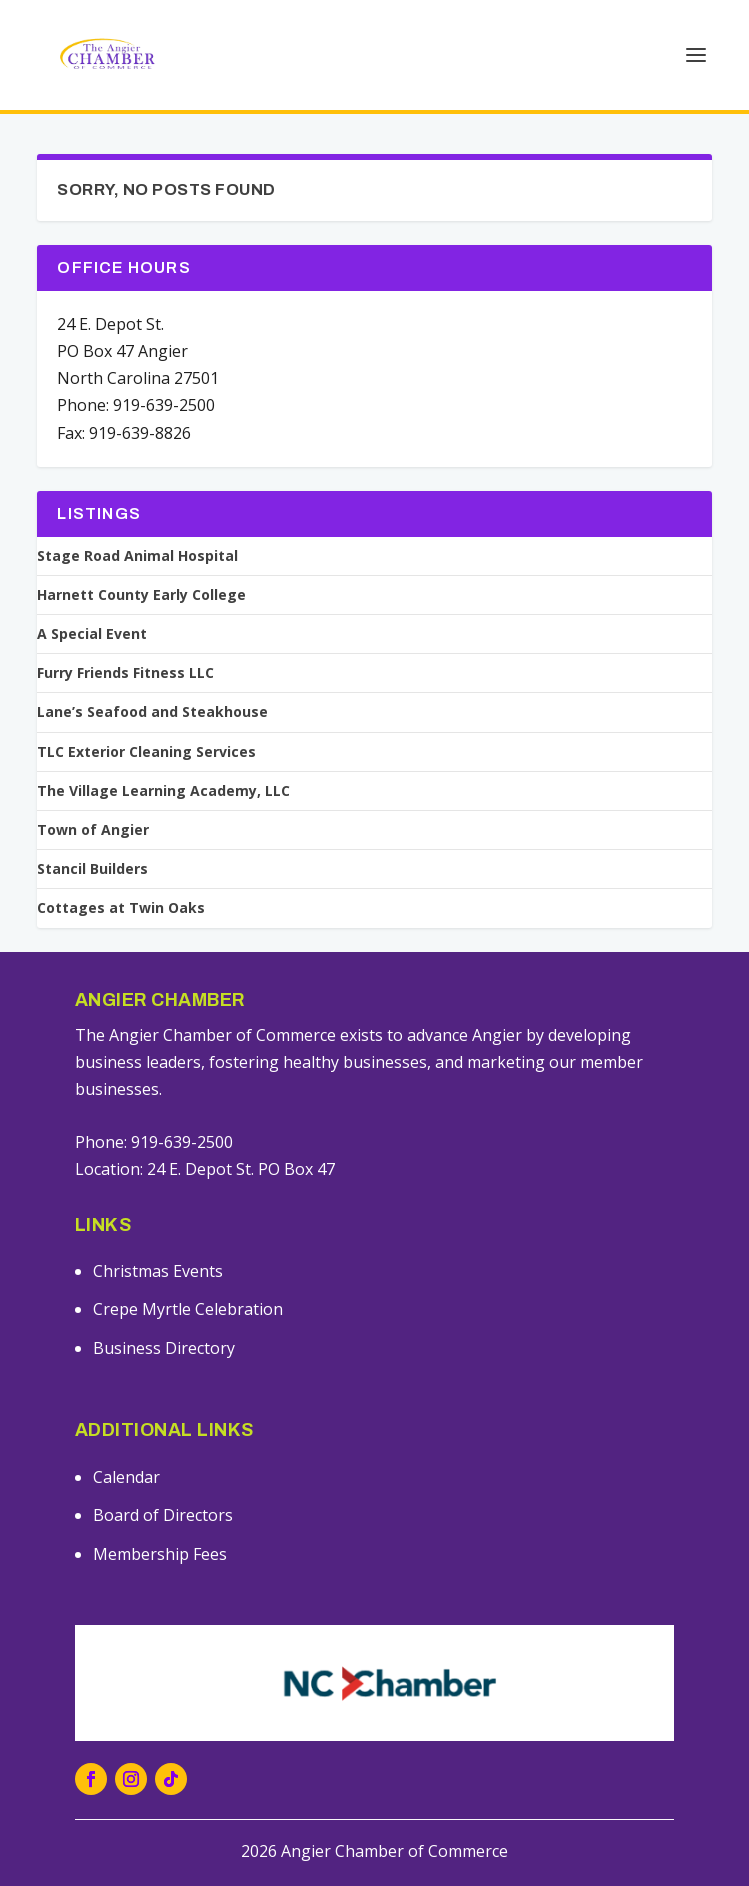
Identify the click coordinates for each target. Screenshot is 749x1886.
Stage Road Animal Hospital (137, 556)
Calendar (126, 1477)
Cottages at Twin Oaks (121, 908)
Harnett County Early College (141, 595)
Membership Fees (160, 1554)
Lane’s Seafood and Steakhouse (152, 712)
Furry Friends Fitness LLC (125, 673)
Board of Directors (163, 1515)
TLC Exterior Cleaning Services (146, 752)
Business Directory (164, 1348)
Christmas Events (158, 1271)
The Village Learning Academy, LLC (163, 791)
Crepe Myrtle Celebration (188, 1309)
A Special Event (92, 634)
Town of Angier (93, 830)
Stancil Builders (92, 869)
